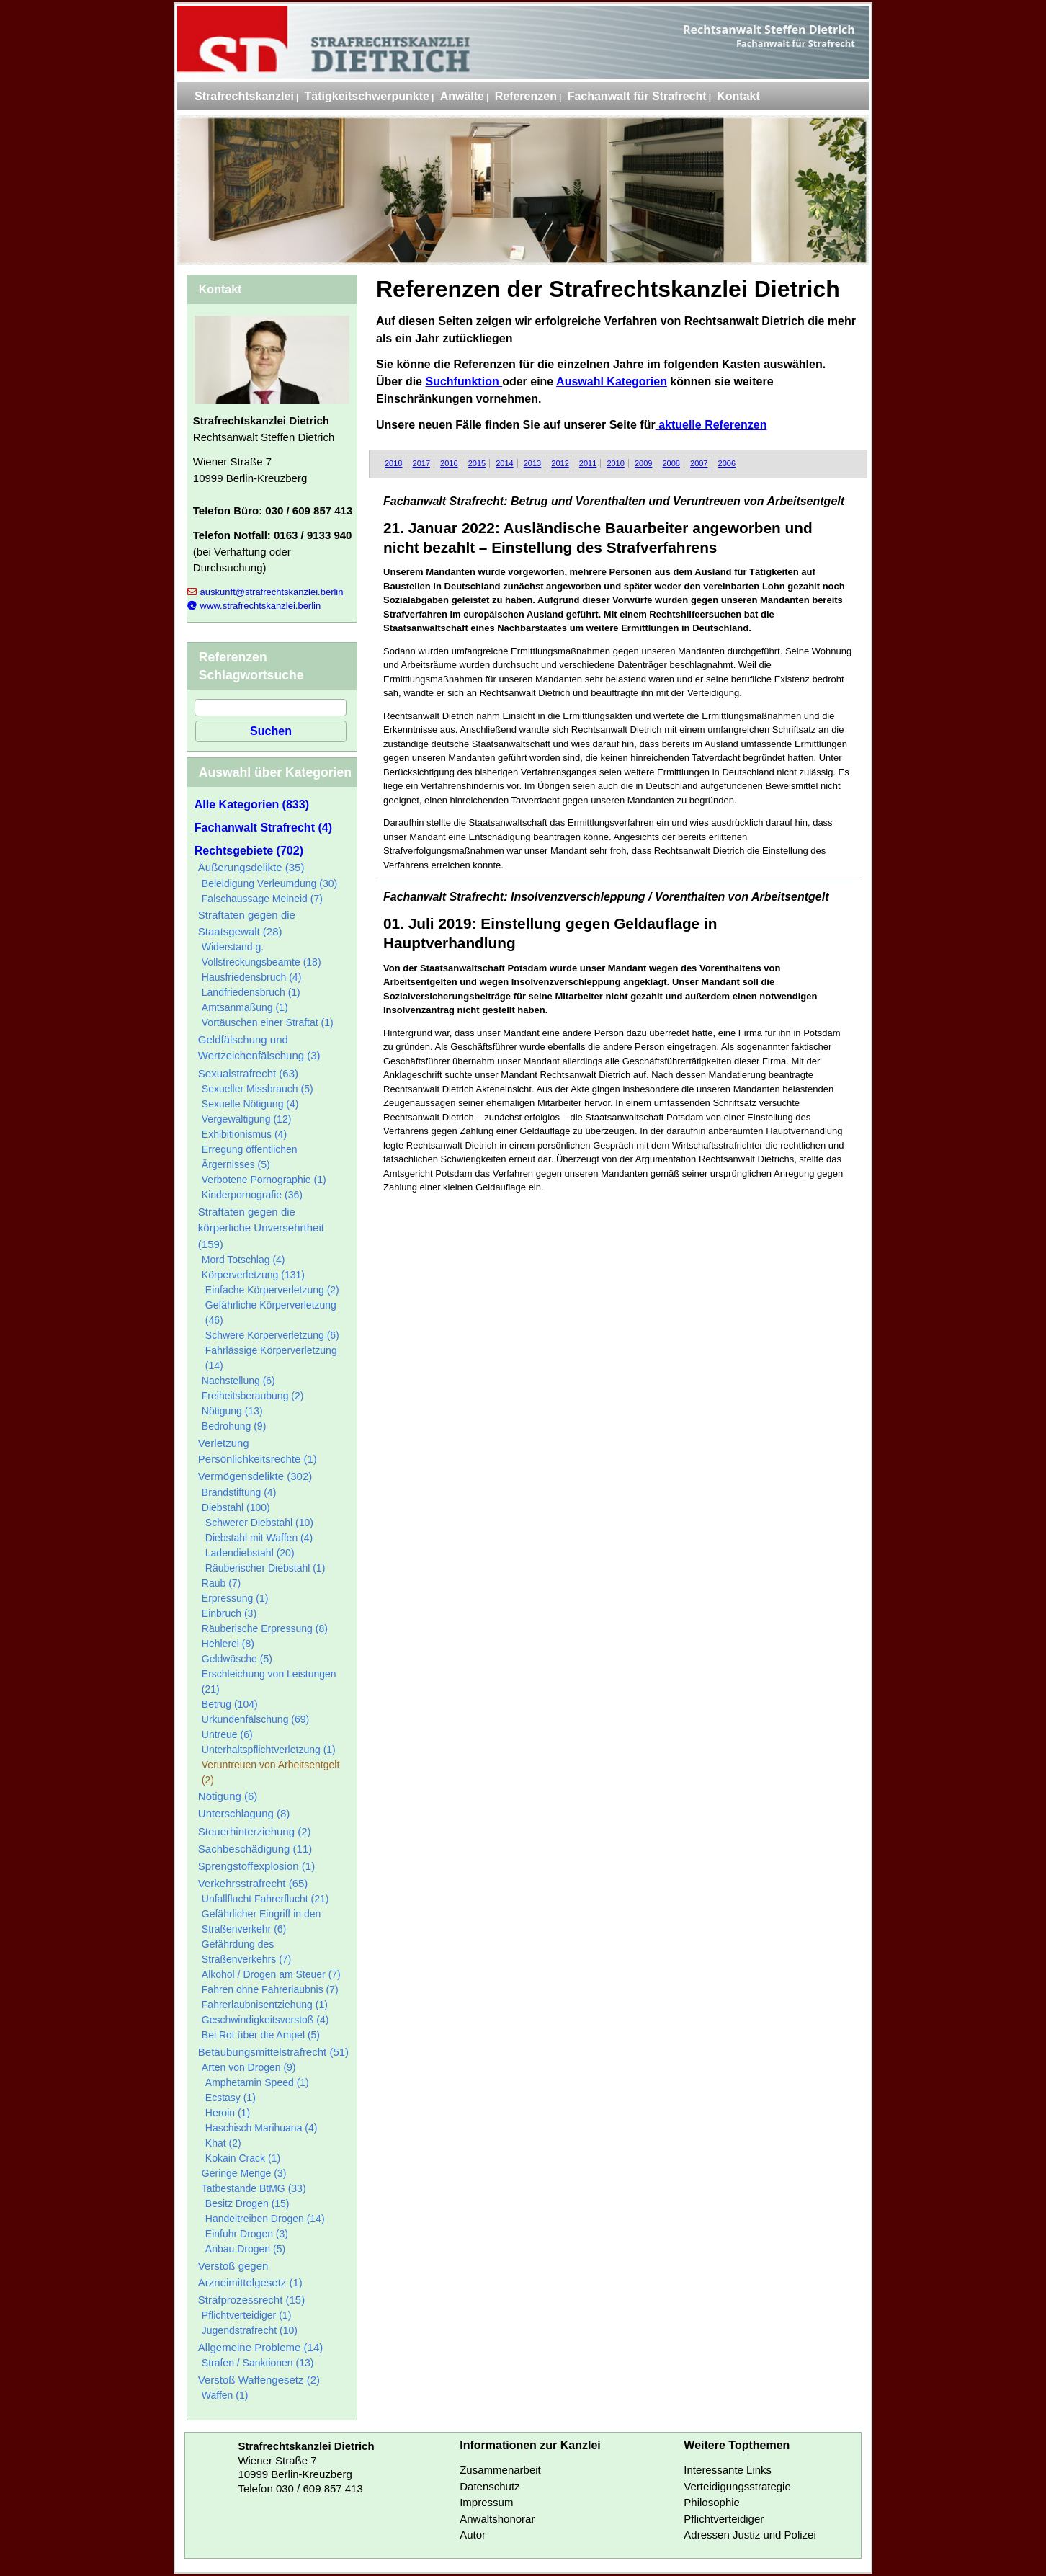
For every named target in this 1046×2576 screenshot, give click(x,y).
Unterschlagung (244, 1813)
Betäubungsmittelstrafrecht (273, 2052)
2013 (532, 463)
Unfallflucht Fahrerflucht (265, 1898)
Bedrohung (234, 1426)
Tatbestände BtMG (254, 2188)
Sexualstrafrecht (248, 1073)
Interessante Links (728, 2470)
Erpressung (235, 1598)
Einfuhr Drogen (246, 2233)
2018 (393, 463)
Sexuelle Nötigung (250, 1104)
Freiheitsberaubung (253, 1395)
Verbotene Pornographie (264, 1179)
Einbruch (229, 1613)
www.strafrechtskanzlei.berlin (254, 605)
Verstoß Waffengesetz (259, 2380)
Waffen (225, 2395)
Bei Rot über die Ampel (261, 2035)
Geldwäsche (237, 1658)
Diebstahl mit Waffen (259, 1537)
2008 (670, 463)
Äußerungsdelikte (251, 867)
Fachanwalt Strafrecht (263, 827)
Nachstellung (238, 1380)
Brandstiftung (239, 1492)
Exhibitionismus (244, 1134)
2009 (643, 463)
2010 (615, 463)
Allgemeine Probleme (260, 2347)
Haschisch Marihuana (261, 2128)
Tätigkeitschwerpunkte (367, 96)
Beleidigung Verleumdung (269, 883)
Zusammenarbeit (500, 2470)
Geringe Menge (244, 2173)
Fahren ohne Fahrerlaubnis (270, 1989)
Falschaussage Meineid (262, 898)
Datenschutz (489, 2486)
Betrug (230, 1704)
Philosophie (712, 2502)
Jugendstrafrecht (250, 2330)
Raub (221, 1583)
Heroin (227, 2112)
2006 (727, 463)
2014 (504, 463)
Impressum (486, 2502)
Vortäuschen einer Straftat (268, 1022)
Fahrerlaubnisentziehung (265, 2004)
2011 (587, 463)
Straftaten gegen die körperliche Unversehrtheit (261, 1227)
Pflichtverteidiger (247, 2315)
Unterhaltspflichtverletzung (269, 1749)
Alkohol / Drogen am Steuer (271, 1974)
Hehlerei (228, 1643)
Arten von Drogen (249, 2067)
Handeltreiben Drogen (265, 2218)
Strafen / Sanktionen (258, 2362)
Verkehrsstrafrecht (253, 1883)
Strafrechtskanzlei (244, 96)
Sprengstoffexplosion (256, 1866)
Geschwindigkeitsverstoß (265, 2019)
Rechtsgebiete (249, 850)
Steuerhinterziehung (254, 1831)
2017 (421, 463)
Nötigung (232, 1411)
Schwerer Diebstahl (259, 1522)
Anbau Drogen (245, 2249)
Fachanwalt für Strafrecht (637, 96)
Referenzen (526, 96)
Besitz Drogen (247, 2203)
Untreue (227, 1734)
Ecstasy (230, 2097)
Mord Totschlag (243, 1259)
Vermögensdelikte (255, 1476)
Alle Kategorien (252, 804)
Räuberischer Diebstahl (265, 1568)
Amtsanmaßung (245, 1007)
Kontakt (738, 96)
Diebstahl (236, 1507)
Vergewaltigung (247, 1119)
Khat (223, 2143)
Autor (473, 2534)
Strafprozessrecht (251, 2300)
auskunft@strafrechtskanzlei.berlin (265, 592)
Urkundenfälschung (255, 1719)
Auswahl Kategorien (611, 381)
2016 (448, 463)
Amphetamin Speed (257, 2082)
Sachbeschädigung (255, 1848)
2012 (559, 463)
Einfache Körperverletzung (272, 1290)
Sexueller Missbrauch (257, 1089)
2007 (698, 463)
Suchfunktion (463, 381)
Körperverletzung (253, 1274)
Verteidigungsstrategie (737, 2486)
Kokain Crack (242, 2158)
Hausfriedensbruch (252, 977)
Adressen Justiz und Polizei (749, 2534)
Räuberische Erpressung (265, 1628)
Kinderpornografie (252, 1194)
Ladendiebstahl (250, 1553)
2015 (477, 463)
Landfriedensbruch (251, 992)
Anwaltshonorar (497, 2519)
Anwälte (462, 96)
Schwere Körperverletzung (272, 1335)
